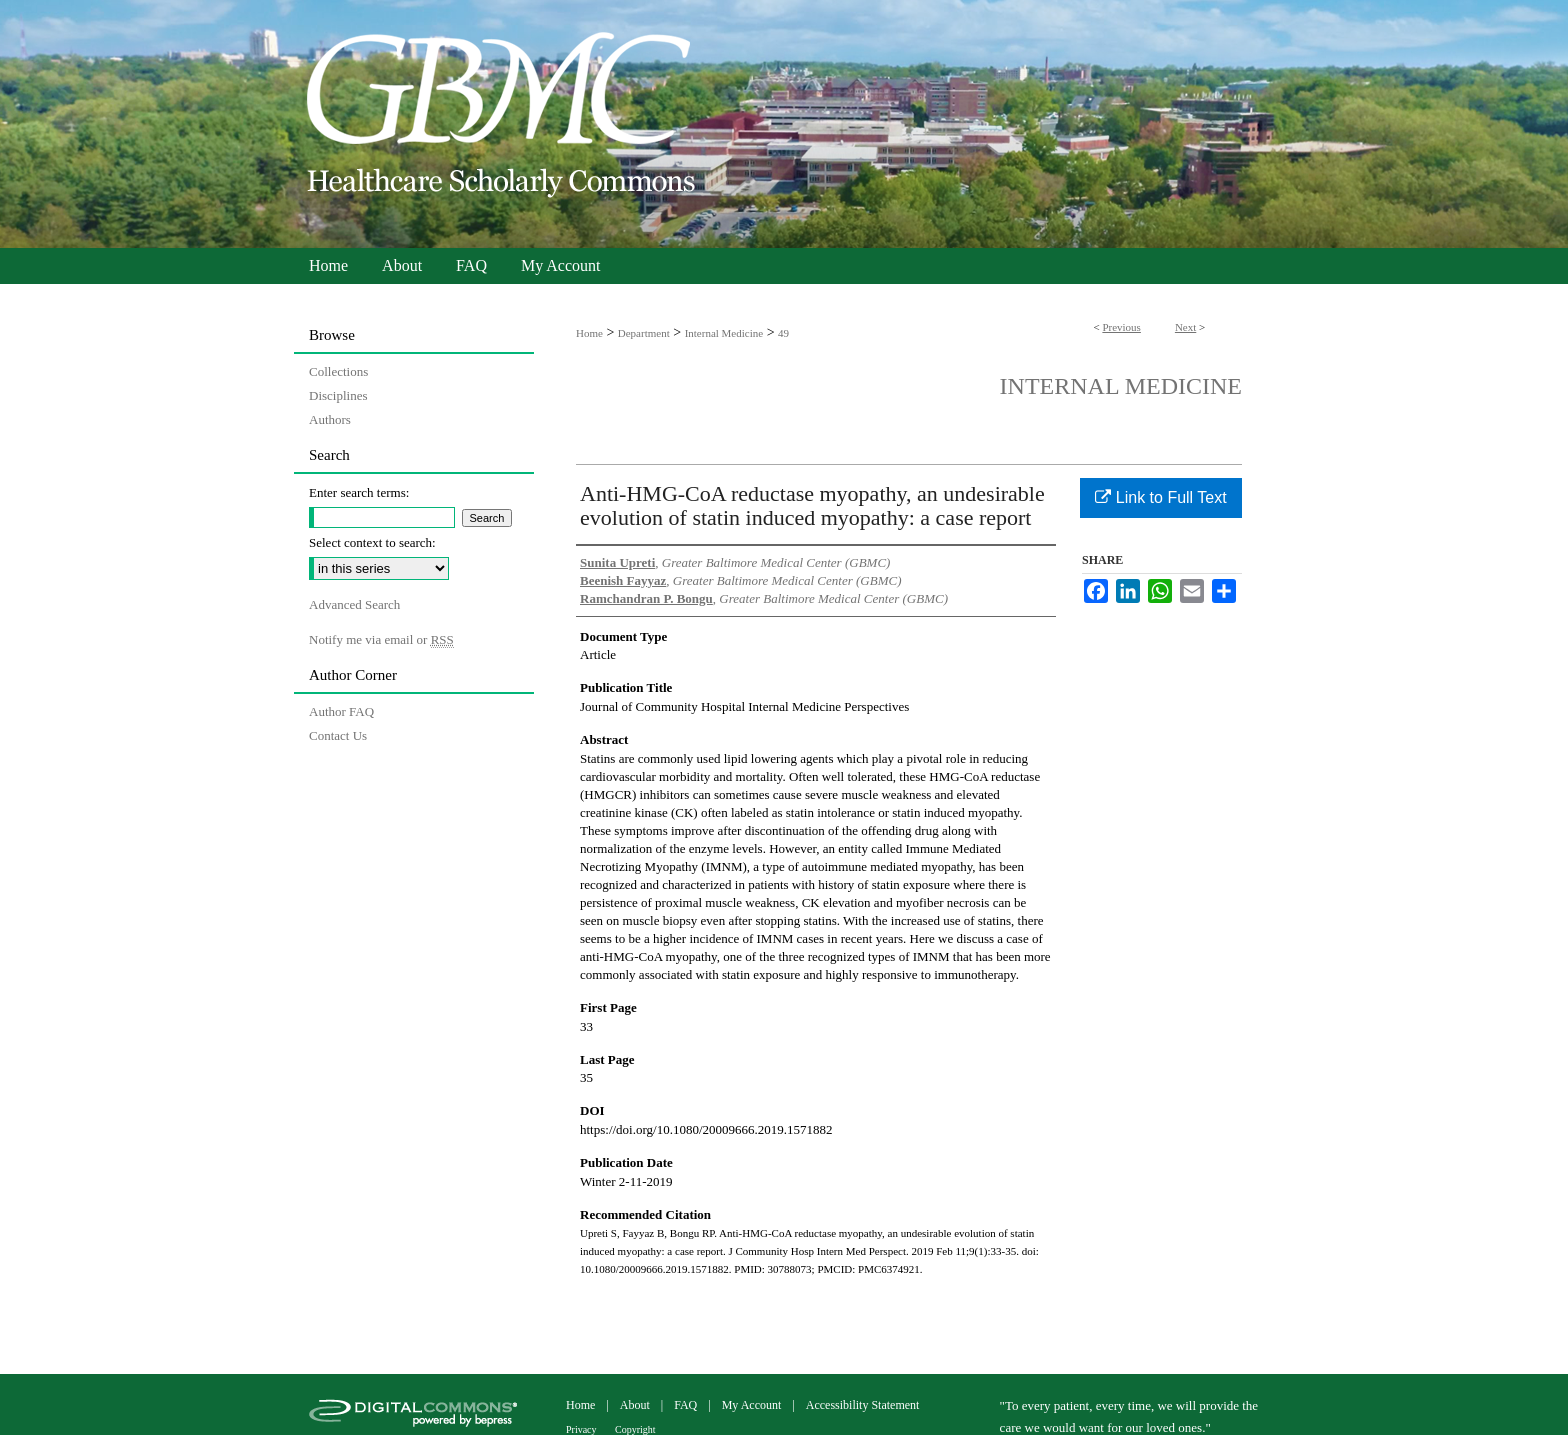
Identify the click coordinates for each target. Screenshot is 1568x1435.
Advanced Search (354, 604)
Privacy (582, 1429)
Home (589, 333)
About (636, 1405)
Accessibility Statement (863, 1405)
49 (783, 333)
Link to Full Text (1160, 497)
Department (644, 333)
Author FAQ (341, 711)
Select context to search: (372, 542)
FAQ (687, 1405)
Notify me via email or (381, 640)
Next (1185, 327)
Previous (1121, 327)
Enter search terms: (359, 492)
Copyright (635, 1429)
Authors (330, 419)
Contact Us (338, 735)
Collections (338, 371)
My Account (753, 1405)
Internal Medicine (724, 333)
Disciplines (338, 395)
